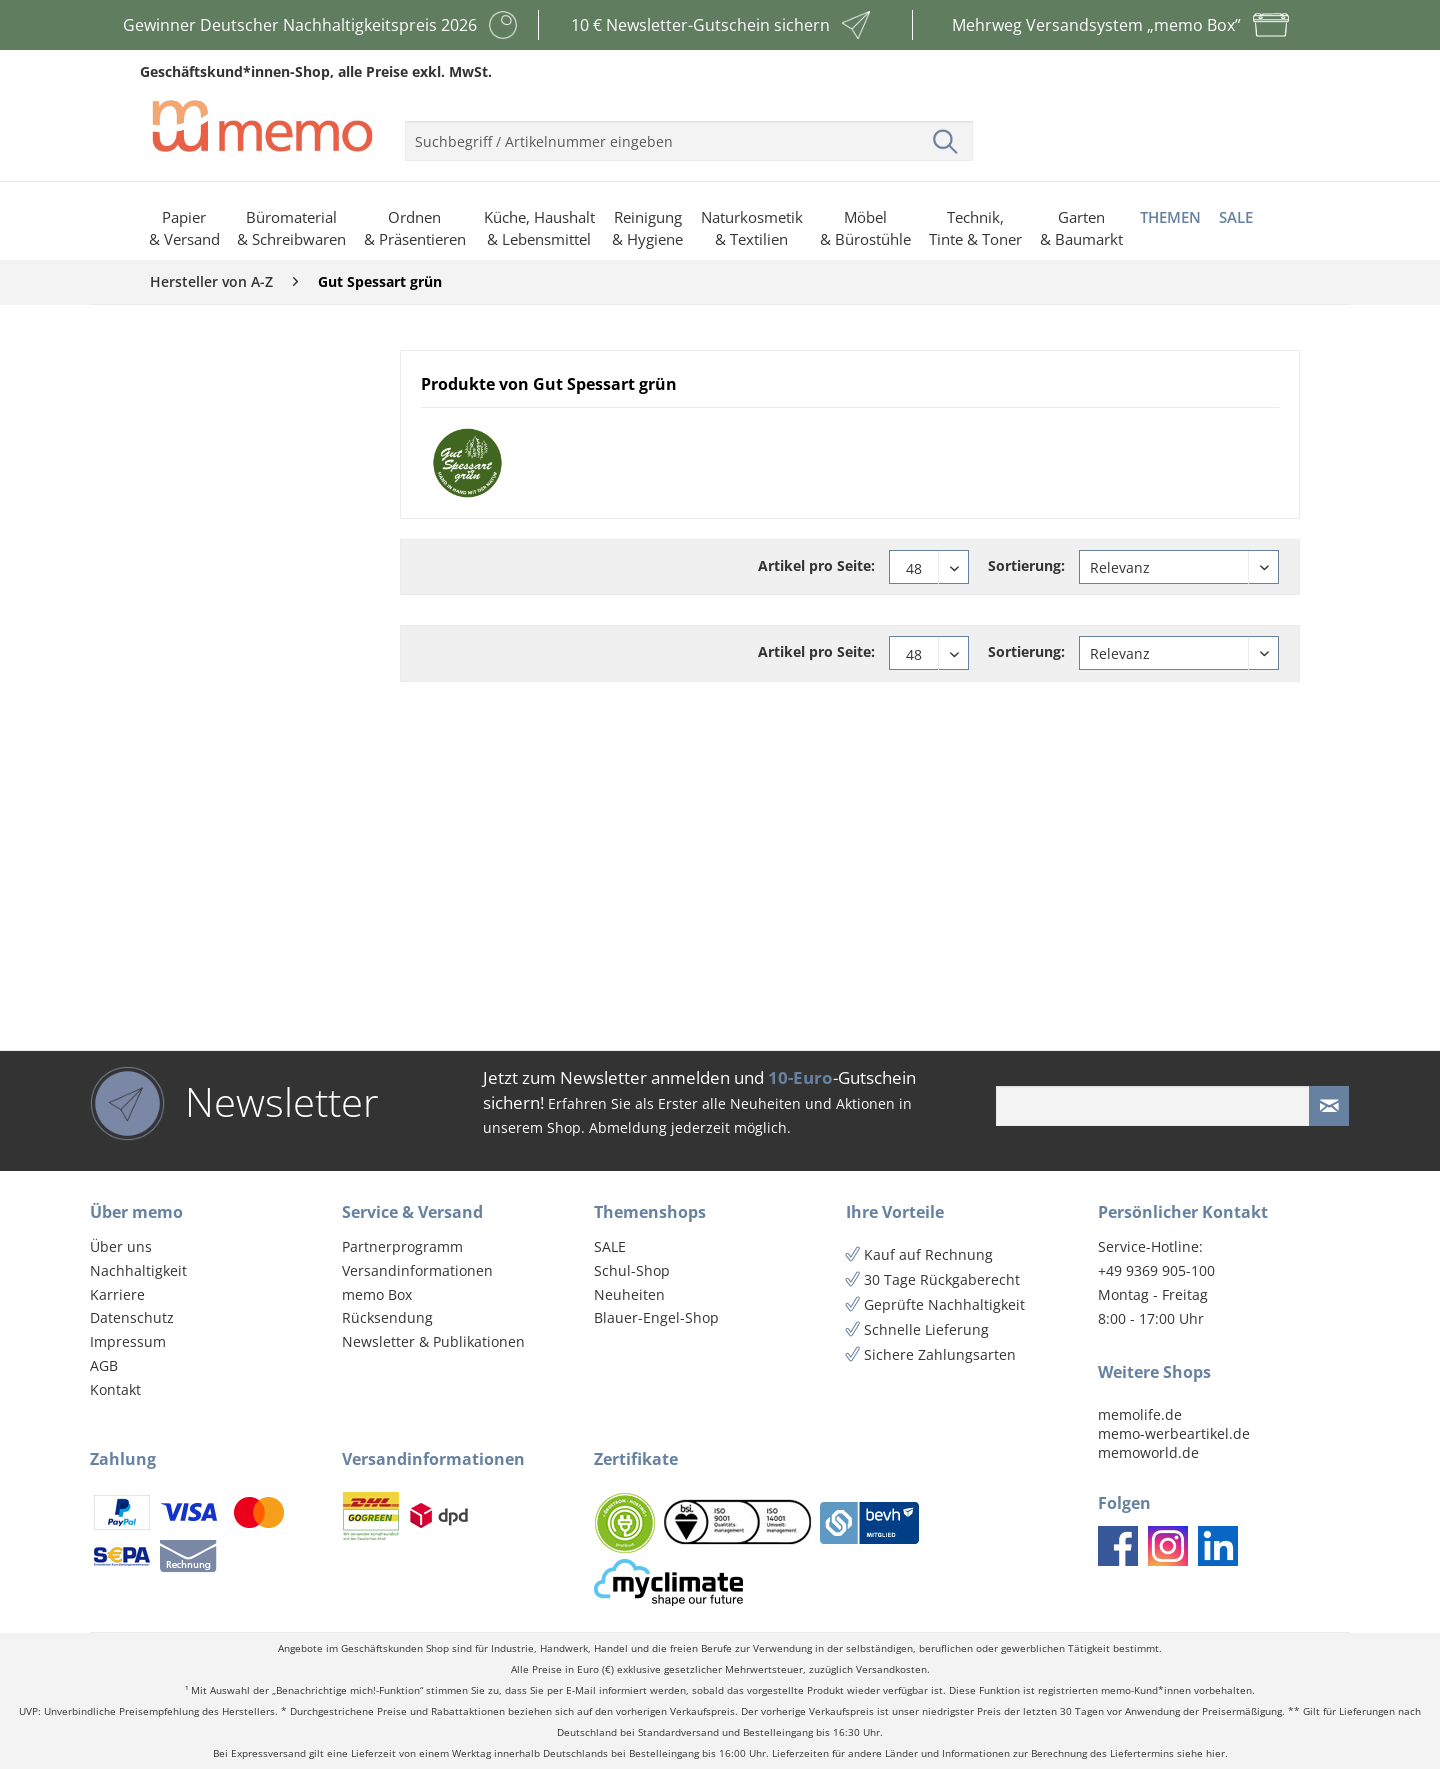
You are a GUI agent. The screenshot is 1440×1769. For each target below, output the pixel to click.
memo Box (377, 1294)
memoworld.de (1148, 1452)
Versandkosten (891, 1669)
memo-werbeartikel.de (1174, 1433)
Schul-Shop (632, 1270)
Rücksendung (387, 1317)
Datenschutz (132, 1317)
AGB (104, 1365)
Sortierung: (1026, 565)
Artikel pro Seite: (816, 565)
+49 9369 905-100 (1156, 1270)
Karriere (117, 1294)
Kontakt (115, 1389)
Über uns (121, 1246)
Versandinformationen (417, 1270)
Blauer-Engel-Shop (656, 1317)
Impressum (128, 1341)
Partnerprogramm (402, 1246)
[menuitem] (689, 133)
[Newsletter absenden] (1329, 1106)
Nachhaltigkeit (138, 1270)
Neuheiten (629, 1294)
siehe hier (1201, 1753)
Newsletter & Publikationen (433, 1341)
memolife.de (1140, 1414)
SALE (610, 1246)
